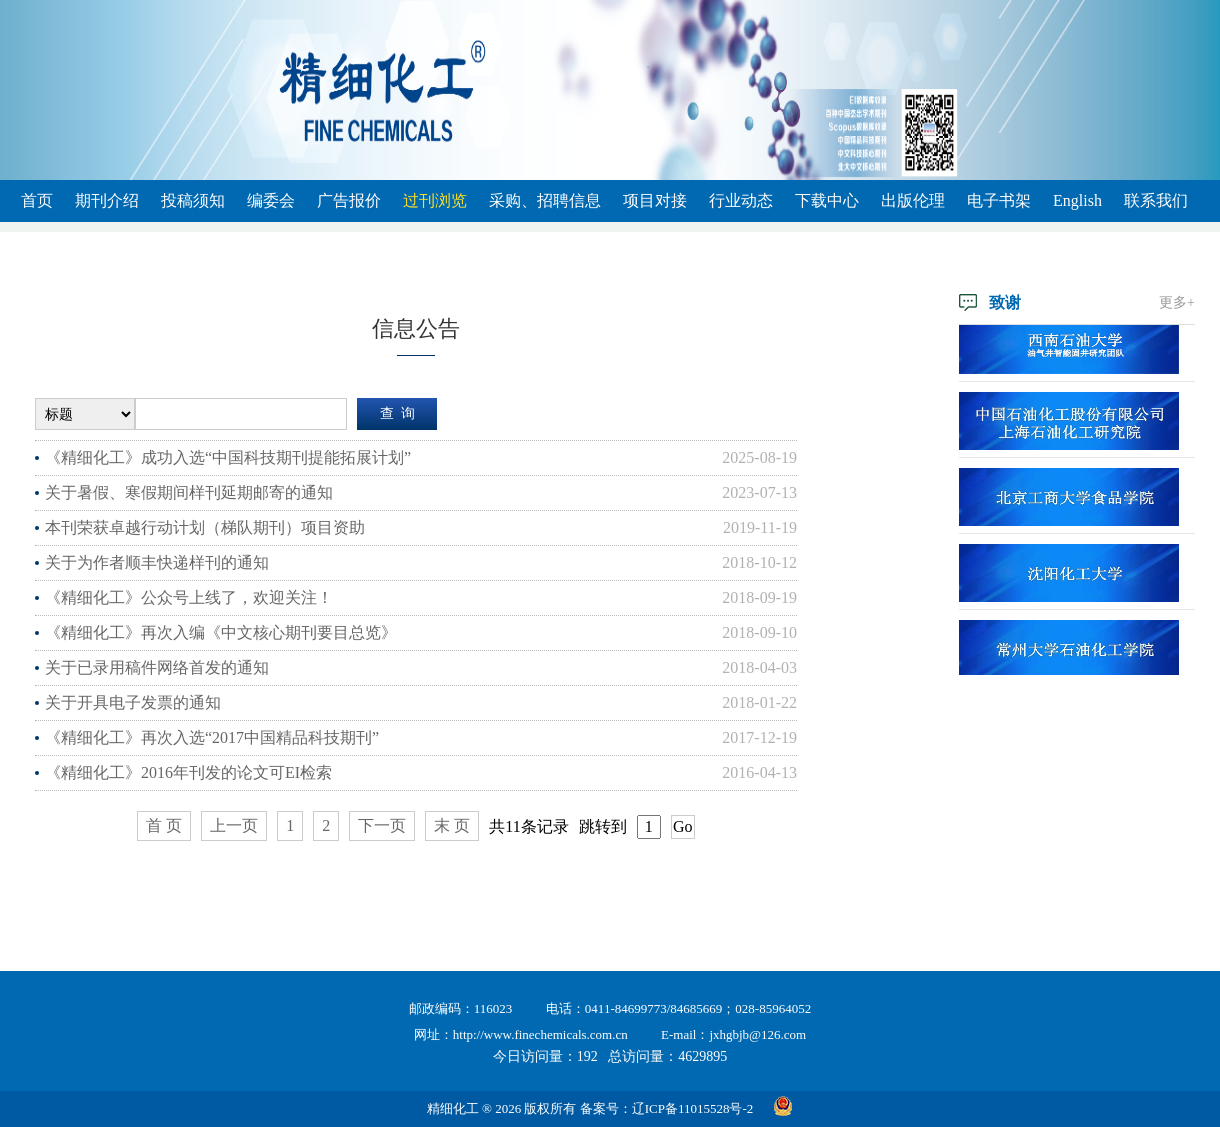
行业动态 (741, 200)
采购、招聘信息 (545, 200)
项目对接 (655, 200)
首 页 (164, 825)
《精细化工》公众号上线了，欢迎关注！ (189, 597)
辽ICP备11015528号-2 (693, 1108)
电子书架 (999, 200)
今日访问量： (545, 1056)
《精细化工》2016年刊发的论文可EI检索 (188, 772)
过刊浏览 (435, 200)
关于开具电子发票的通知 (133, 702)
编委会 (271, 200)
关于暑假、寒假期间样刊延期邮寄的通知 (189, 492)
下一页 (382, 825)
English (1077, 200)
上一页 (234, 825)
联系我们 (1156, 200)
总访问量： (667, 1056)
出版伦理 (913, 200)
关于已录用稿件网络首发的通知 (157, 667)
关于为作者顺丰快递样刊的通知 (157, 562)
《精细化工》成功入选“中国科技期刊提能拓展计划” (228, 457)
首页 (37, 200)
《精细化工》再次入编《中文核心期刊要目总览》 (221, 632)
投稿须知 (193, 200)
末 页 (452, 825)
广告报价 (349, 200)
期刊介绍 (107, 200)
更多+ (1177, 302)
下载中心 (827, 200)
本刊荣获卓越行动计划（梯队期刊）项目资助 (205, 527)
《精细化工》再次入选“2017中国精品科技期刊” (212, 737)
